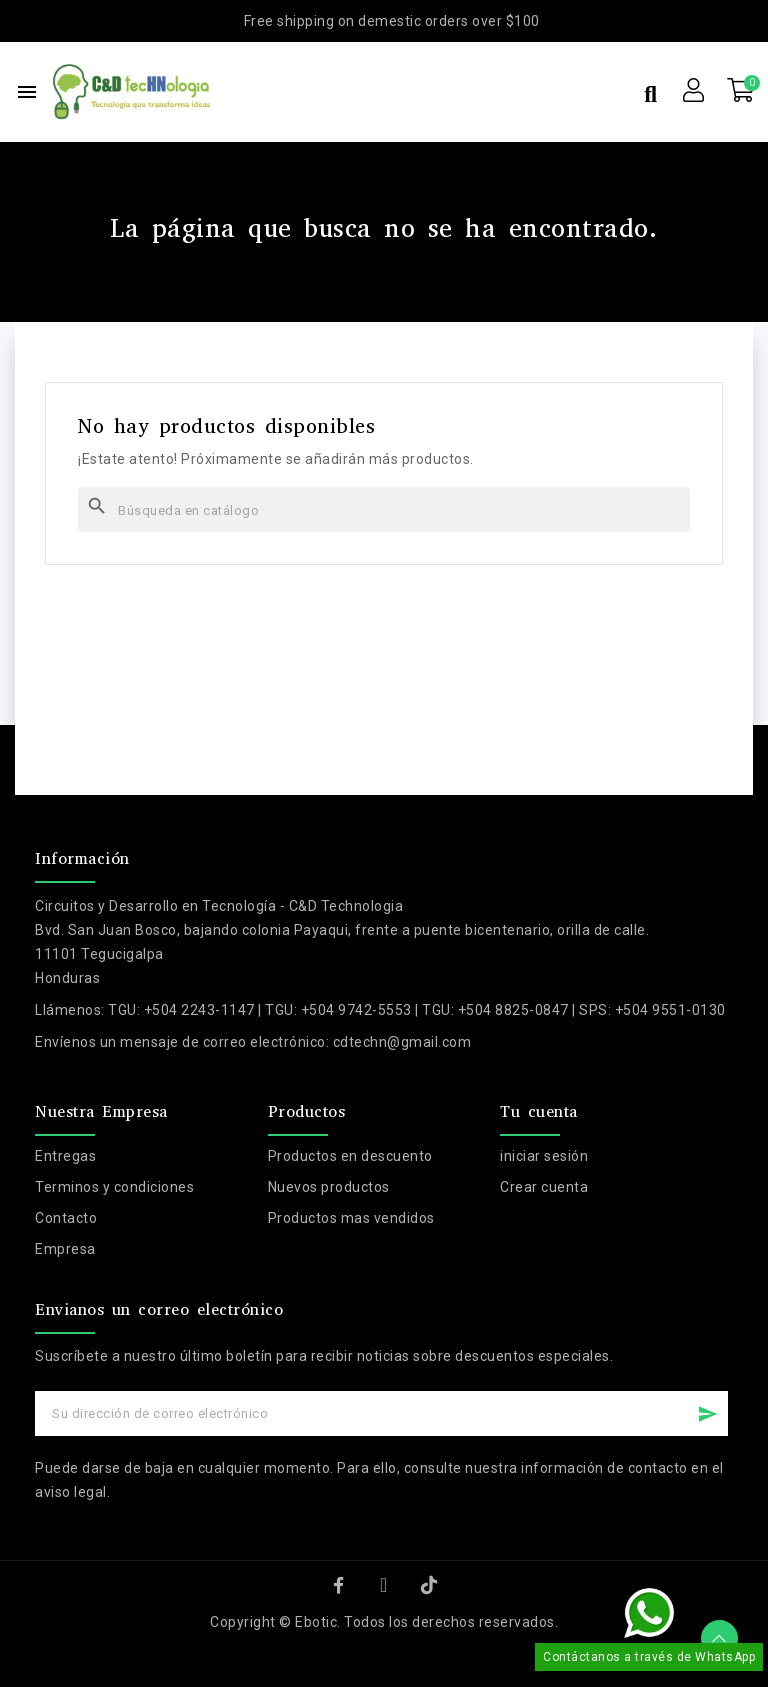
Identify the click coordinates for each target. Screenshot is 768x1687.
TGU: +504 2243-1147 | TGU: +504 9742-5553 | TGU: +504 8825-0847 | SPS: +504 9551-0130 (417, 1010)
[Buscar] (384, 509)
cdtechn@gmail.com (402, 1042)
